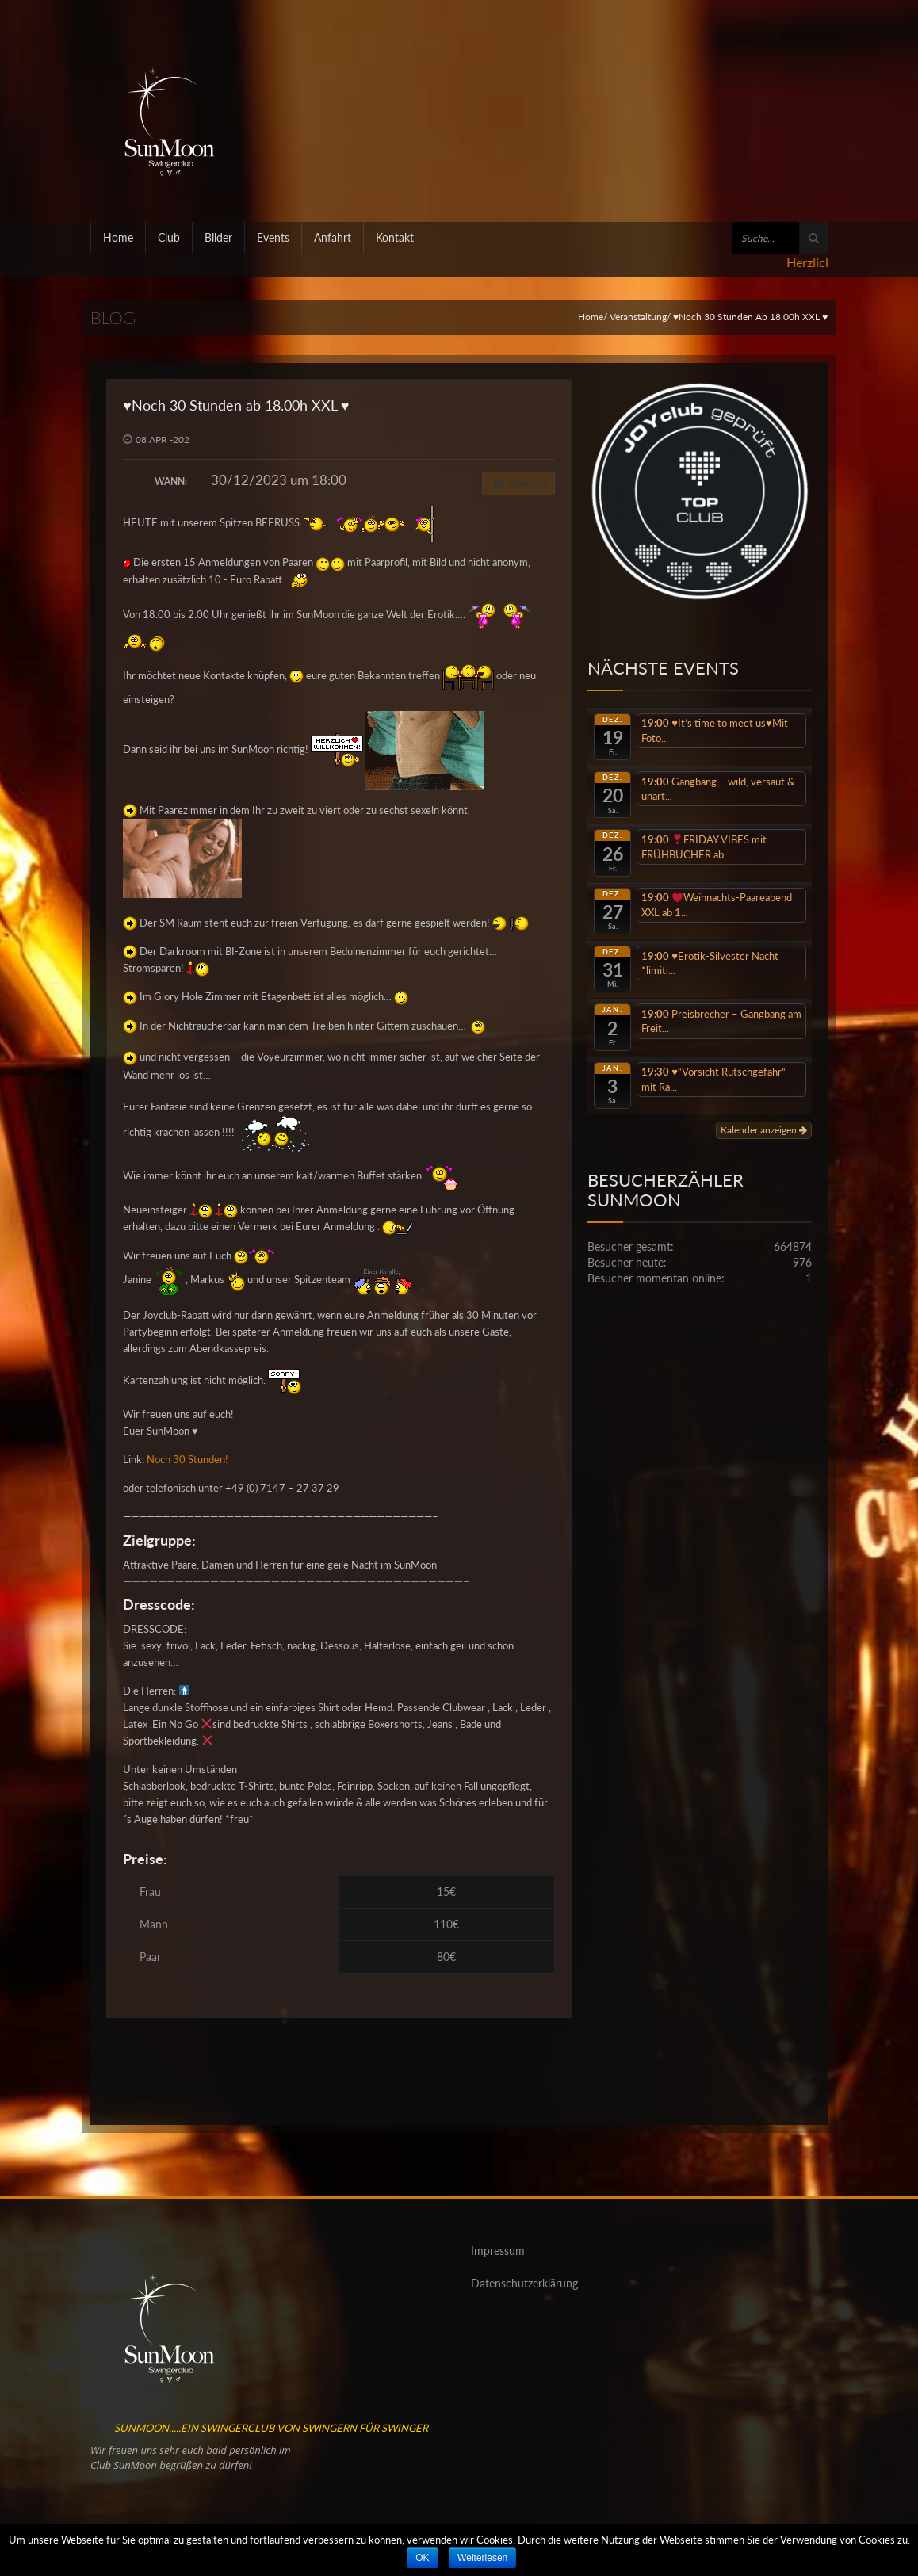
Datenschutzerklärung (524, 2283)
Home (118, 237)
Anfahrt (332, 237)
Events (273, 237)
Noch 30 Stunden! (187, 1459)
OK (422, 2557)
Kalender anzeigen (764, 1130)
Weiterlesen (482, 2557)
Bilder (218, 237)
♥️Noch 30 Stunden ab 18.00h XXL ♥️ (236, 405)
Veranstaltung (638, 317)
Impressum (498, 2250)
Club (169, 237)
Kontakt (395, 237)
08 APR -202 (162, 439)
